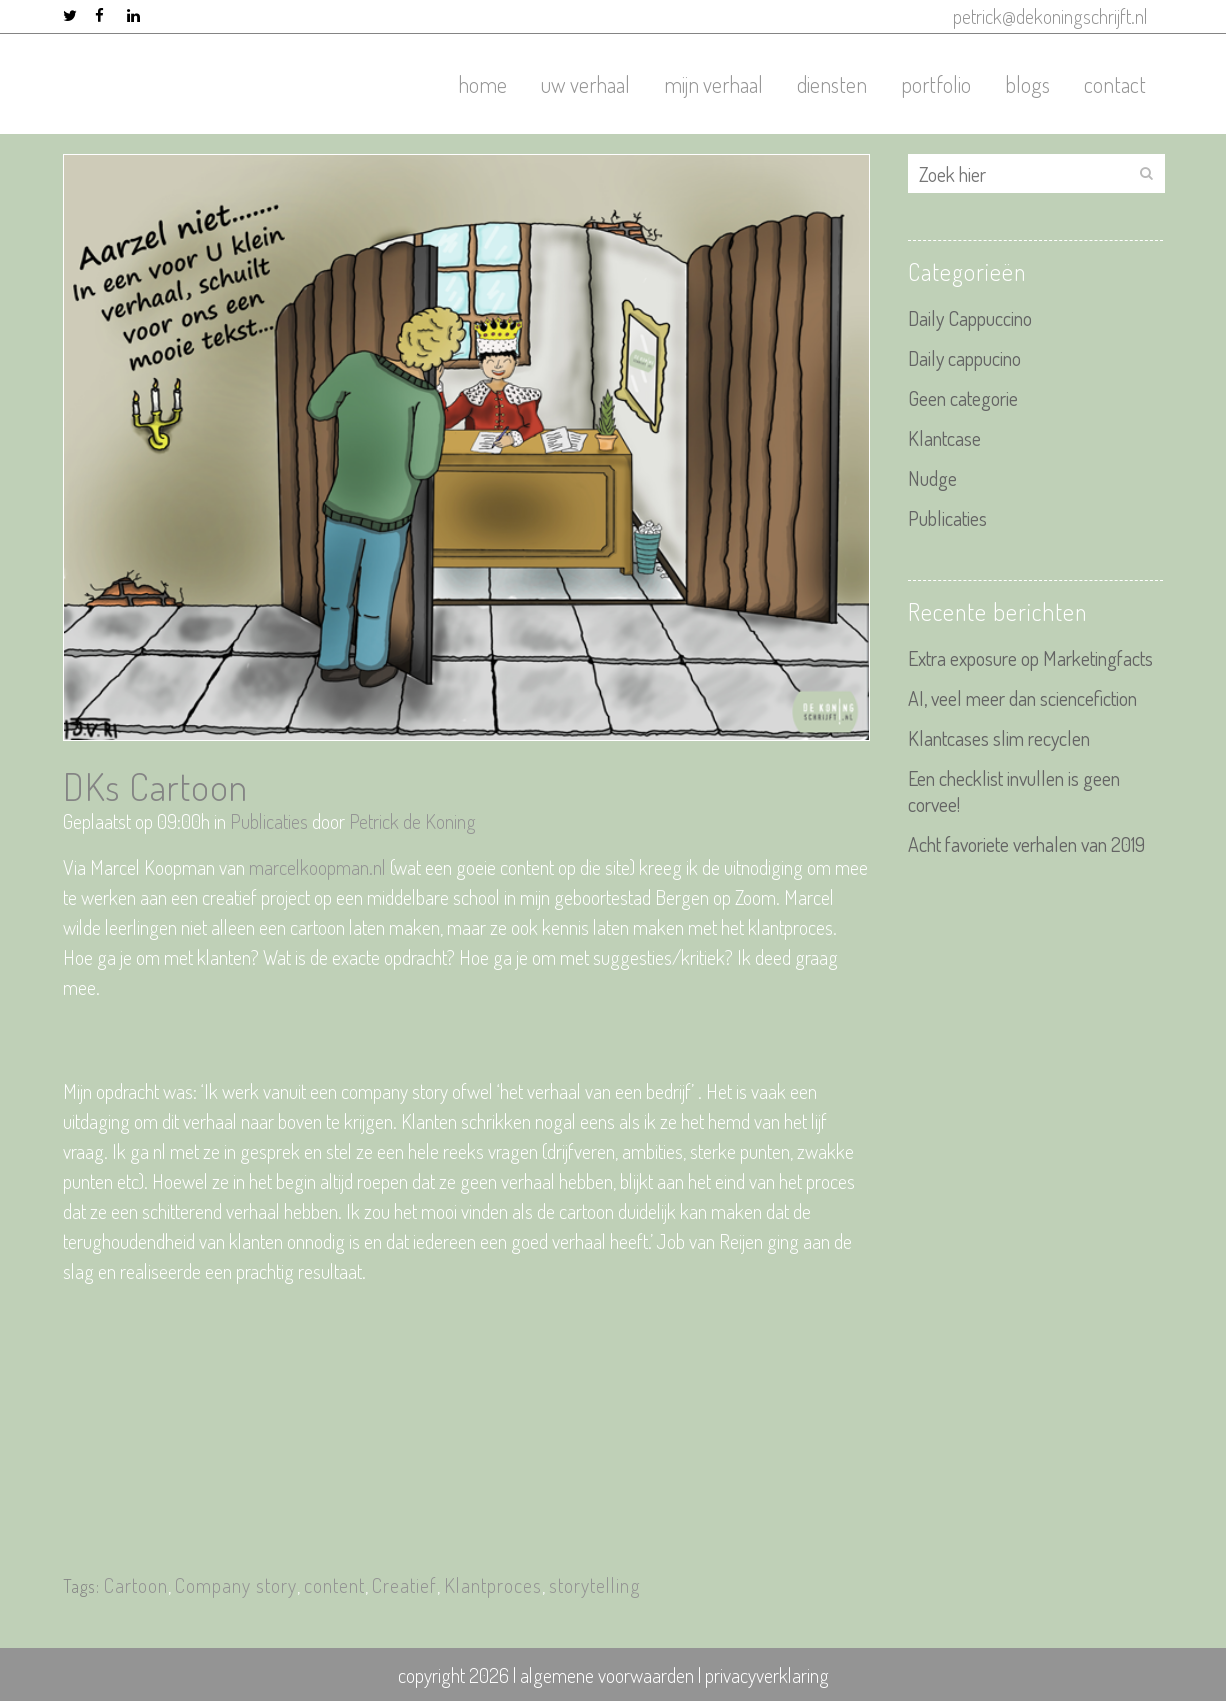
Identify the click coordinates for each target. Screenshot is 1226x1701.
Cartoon (136, 1585)
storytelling (595, 1585)
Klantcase (944, 438)
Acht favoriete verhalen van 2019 (1026, 844)
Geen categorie (963, 398)
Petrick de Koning (412, 821)
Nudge (932, 478)
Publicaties (269, 821)
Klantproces (493, 1585)
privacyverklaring (767, 1675)
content (334, 1585)
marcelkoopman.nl (317, 867)
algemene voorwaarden (607, 1675)
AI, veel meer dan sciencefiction (1022, 698)
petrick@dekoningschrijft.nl (1050, 16)
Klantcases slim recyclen (999, 738)
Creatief (404, 1585)
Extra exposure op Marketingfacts (1030, 658)
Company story (236, 1585)
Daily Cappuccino (970, 318)
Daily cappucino (964, 358)
